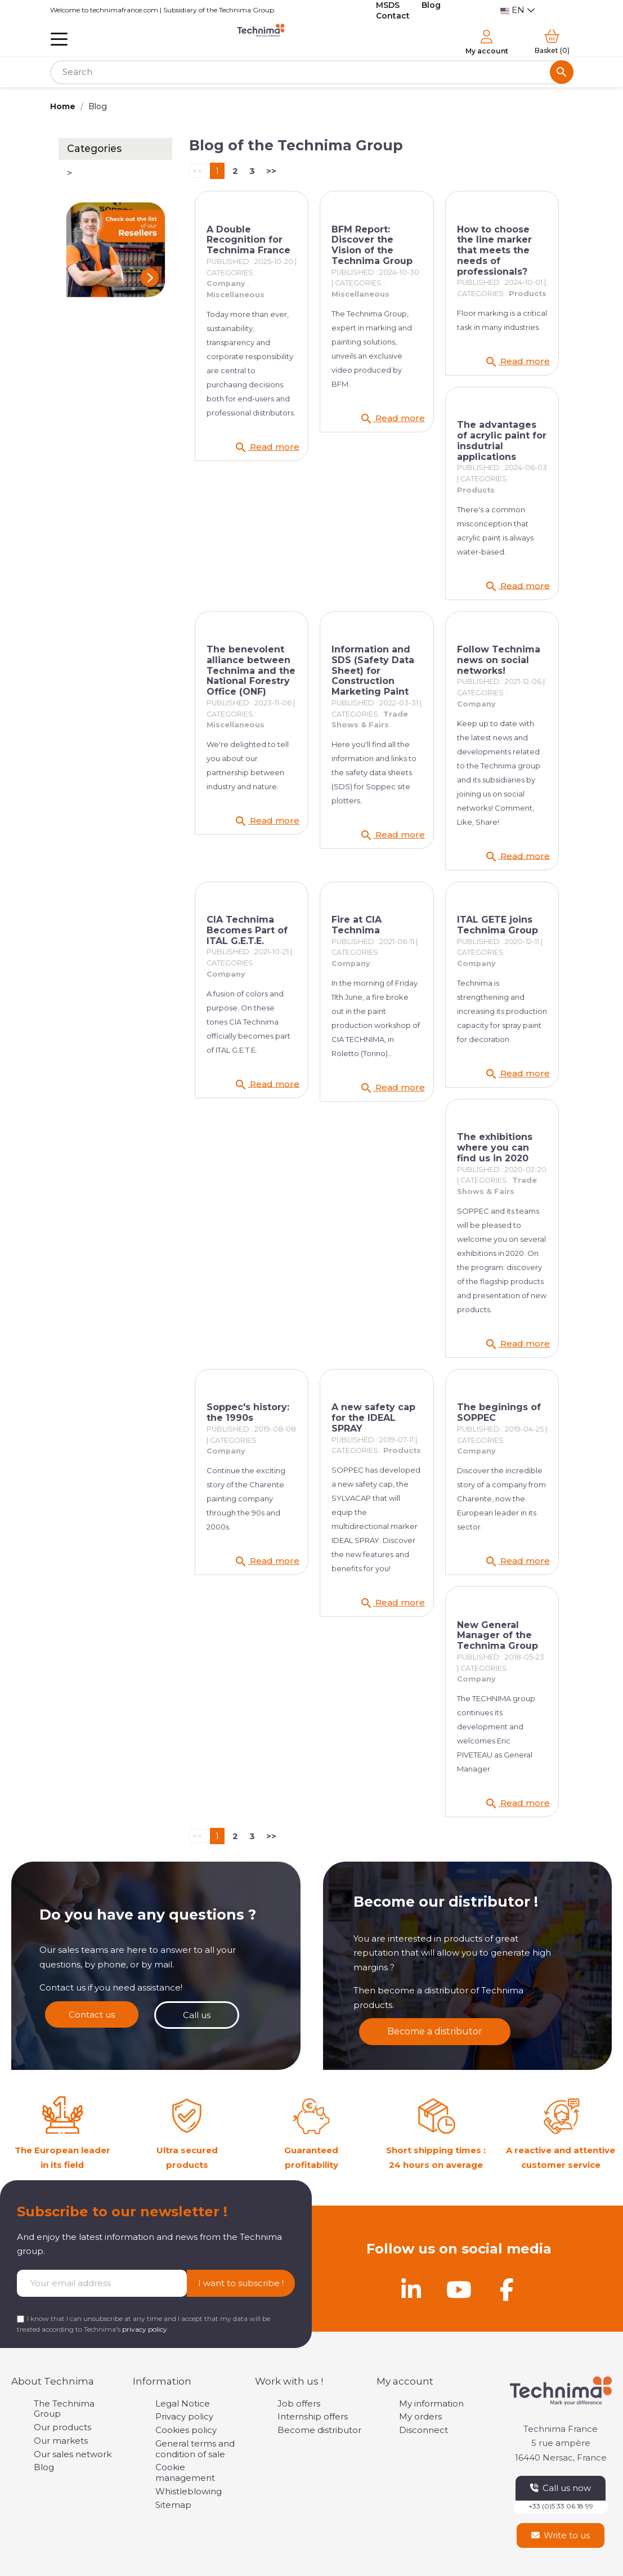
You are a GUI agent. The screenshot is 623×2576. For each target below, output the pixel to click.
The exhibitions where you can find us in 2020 (494, 1148)
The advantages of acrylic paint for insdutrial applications (501, 440)
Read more (266, 447)
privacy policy (144, 2329)
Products (527, 293)
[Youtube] (458, 2289)
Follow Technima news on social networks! (498, 660)
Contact (393, 16)
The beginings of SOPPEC (499, 1412)
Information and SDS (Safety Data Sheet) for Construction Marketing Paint (372, 670)
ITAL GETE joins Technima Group (497, 925)
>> (271, 171)
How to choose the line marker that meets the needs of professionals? (494, 250)
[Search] (311, 72)
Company (226, 283)
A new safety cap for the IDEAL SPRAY (373, 1418)
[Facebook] (506, 2289)
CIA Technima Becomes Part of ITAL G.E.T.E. (247, 930)
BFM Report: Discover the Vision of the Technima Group (372, 245)
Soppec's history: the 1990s (248, 1412)
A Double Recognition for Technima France (248, 240)
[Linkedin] (410, 2289)
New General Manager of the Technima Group (497, 1636)
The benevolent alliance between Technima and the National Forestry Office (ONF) (251, 670)
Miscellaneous (236, 294)
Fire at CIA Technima (356, 925)
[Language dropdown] (517, 10)
